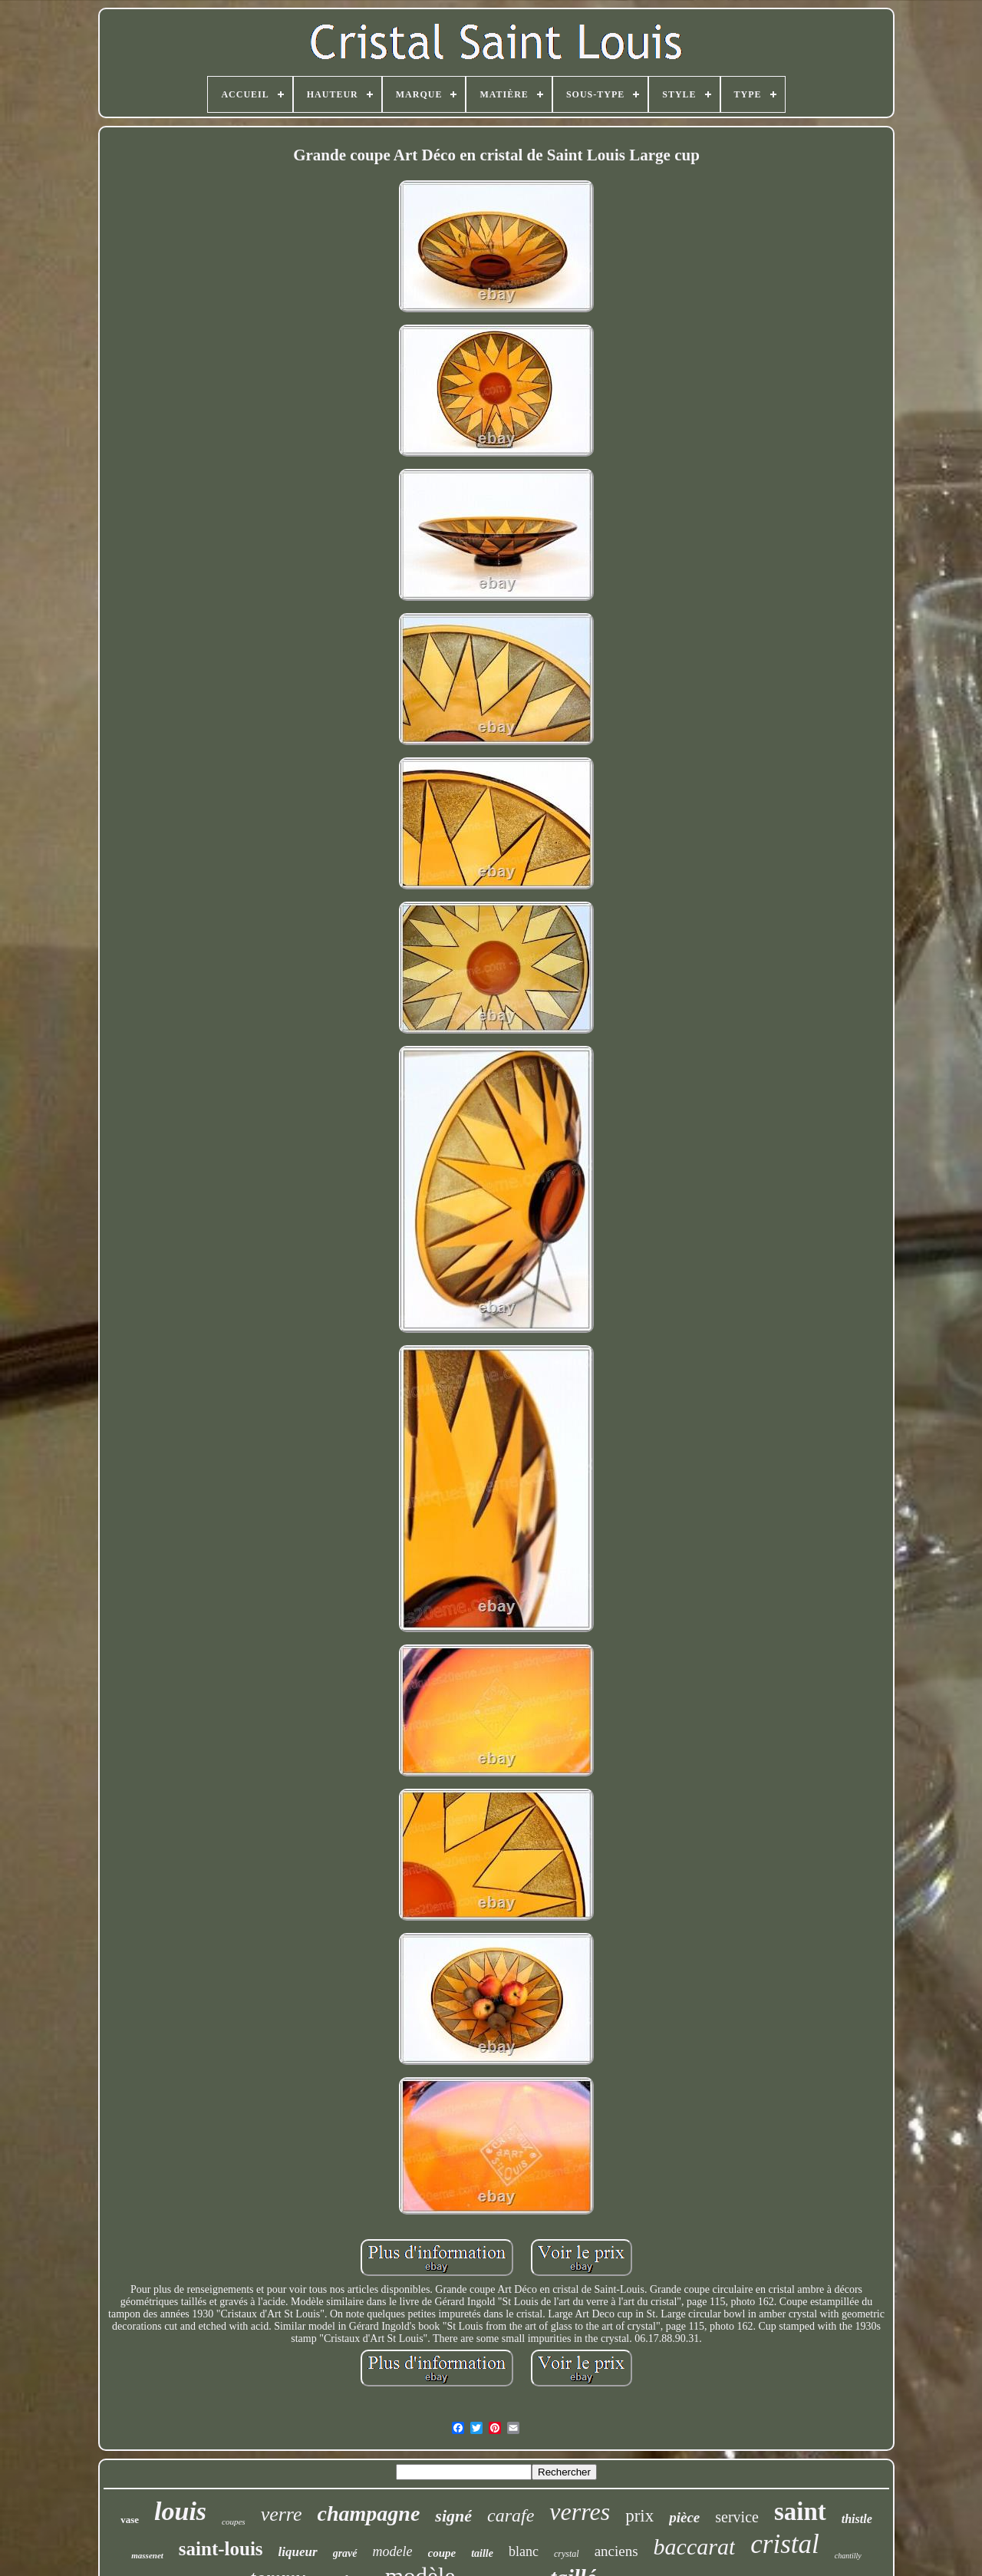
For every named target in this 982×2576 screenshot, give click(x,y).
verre (281, 2514)
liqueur (298, 2552)
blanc (524, 2551)
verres (579, 2511)
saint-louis (221, 2548)
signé (453, 2515)
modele (393, 2551)
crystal (566, 2553)
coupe (442, 2553)
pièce (684, 2517)
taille (482, 2553)
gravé (345, 2553)
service (737, 2516)
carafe (510, 2515)
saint (800, 2511)
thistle (857, 2518)
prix (639, 2515)
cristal (784, 2544)
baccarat (695, 2546)
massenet (147, 2555)
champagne (369, 2513)
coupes (234, 2521)
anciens (616, 2551)
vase (129, 2519)
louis (180, 2511)
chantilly (848, 2555)
